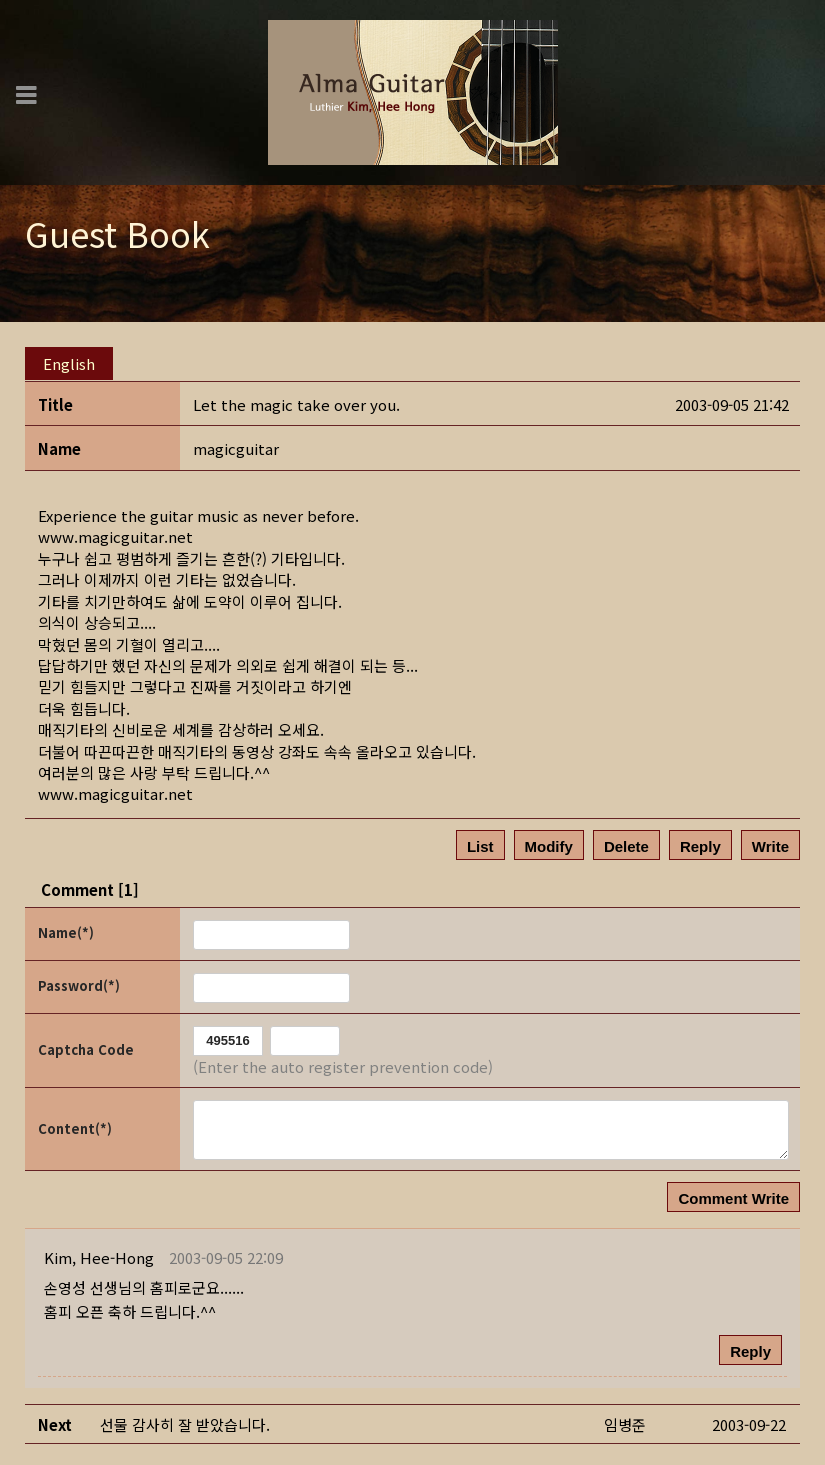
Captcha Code (86, 1045)
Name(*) (66, 928)
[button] (99, 1253)
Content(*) (75, 1123)
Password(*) (79, 981)
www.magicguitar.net (115, 532)
